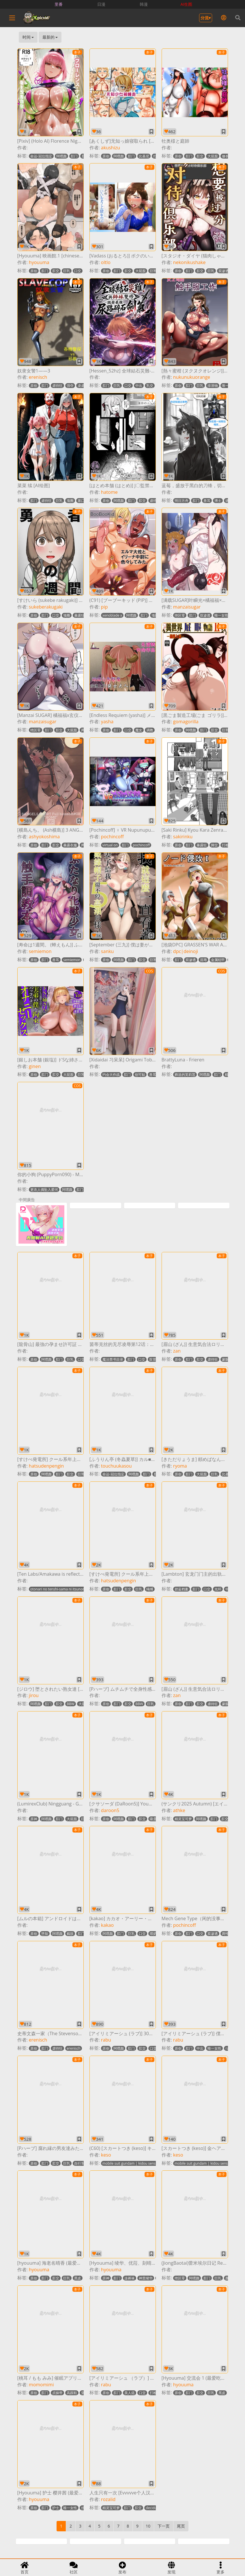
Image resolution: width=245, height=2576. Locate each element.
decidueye (154, 2507)
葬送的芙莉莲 (185, 1074)
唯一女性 (221, 615)
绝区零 (180, 615)
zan (177, 1351)
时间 (28, 37)
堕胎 (44, 1933)
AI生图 (186, 4)
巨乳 (66, 270)
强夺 (70, 385)
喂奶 (153, 1933)
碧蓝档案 (181, 1589)
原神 (33, 1818)
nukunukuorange (191, 377)
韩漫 (144, 4)
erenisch (38, 377)
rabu (106, 2040)
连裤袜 (129, 2278)
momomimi (41, 2384)
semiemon (40, 951)
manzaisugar (187, 607)
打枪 (225, 845)
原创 (105, 156)
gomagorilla (186, 721)
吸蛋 (153, 1818)
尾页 (181, 2526)
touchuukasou (116, 1466)
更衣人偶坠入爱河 (44, 1189)
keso (106, 2155)
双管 (152, 1359)
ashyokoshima (44, 836)
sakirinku (183, 836)
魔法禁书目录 (112, 1359)
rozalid (108, 2499)
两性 (225, 1933)
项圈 (70, 500)
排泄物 (212, 385)
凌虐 (81, 385)
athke (179, 1810)
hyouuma (39, 262)
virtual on (110, 845)
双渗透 (223, 270)
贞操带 (57, 2392)
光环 (217, 1589)
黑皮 (77, 2278)
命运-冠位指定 (41, 156)
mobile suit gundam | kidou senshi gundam (137, 2163)
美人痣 (129, 2392)
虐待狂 (57, 385)
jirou (34, 1695)
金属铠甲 (218, 959)
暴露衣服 (70, 845)
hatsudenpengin (46, 1466)
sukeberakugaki (46, 607)
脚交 (214, 845)
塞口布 (83, 500)
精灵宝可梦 (183, 1818)
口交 (77, 270)
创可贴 (140, 1074)
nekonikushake (189, 262)
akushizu (110, 147)
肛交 (200, 156)
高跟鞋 (72, 2392)
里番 (59, 4)
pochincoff (112, 836)
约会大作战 (111, 1074)
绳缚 (149, 1589)
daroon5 (110, 1810)
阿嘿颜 (61, 156)
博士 (217, 500)
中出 (138, 385)
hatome (109, 492)
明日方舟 (181, 500)
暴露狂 (79, 615)
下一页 (164, 2526)
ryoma (180, 1466)
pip (104, 607)
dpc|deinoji (185, 951)
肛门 (74, 156)
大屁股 (212, 156)
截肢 (70, 1933)
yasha (107, 721)
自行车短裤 (82, 2163)
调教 (149, 730)
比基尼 (144, 156)
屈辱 (203, 959)
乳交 (149, 385)
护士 (55, 2507)
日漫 (101, 4)
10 (148, 2526)
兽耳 (206, 500)
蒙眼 (225, 1359)
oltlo (106, 262)
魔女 (138, 730)
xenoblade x (112, 615)
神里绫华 (146, 2278)
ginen (35, 1066)
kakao (107, 1925)
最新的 (50, 37)
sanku (107, 951)
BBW (70, 1703)
